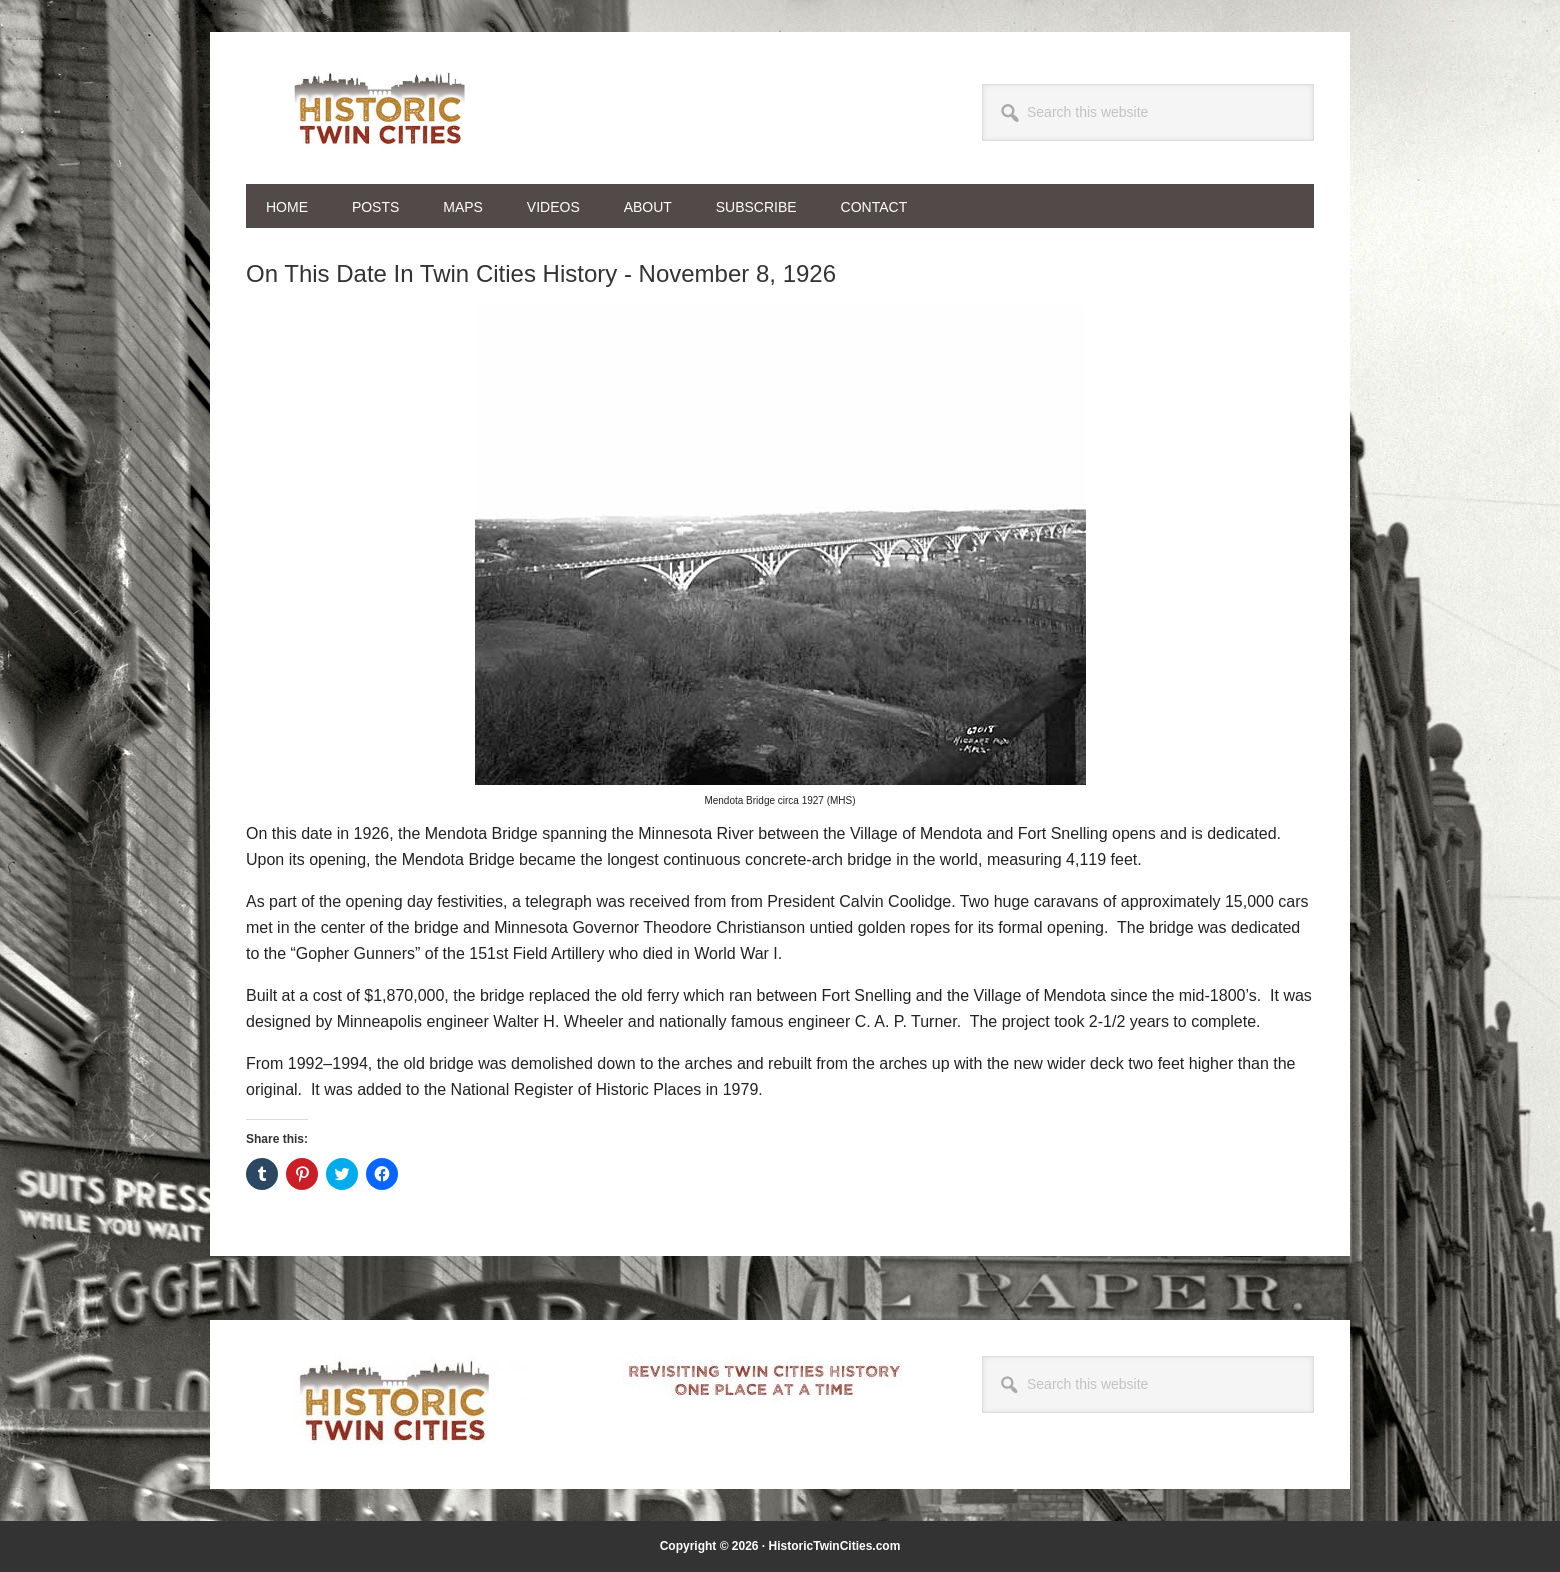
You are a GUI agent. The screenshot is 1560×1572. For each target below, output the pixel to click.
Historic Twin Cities (381, 108)
